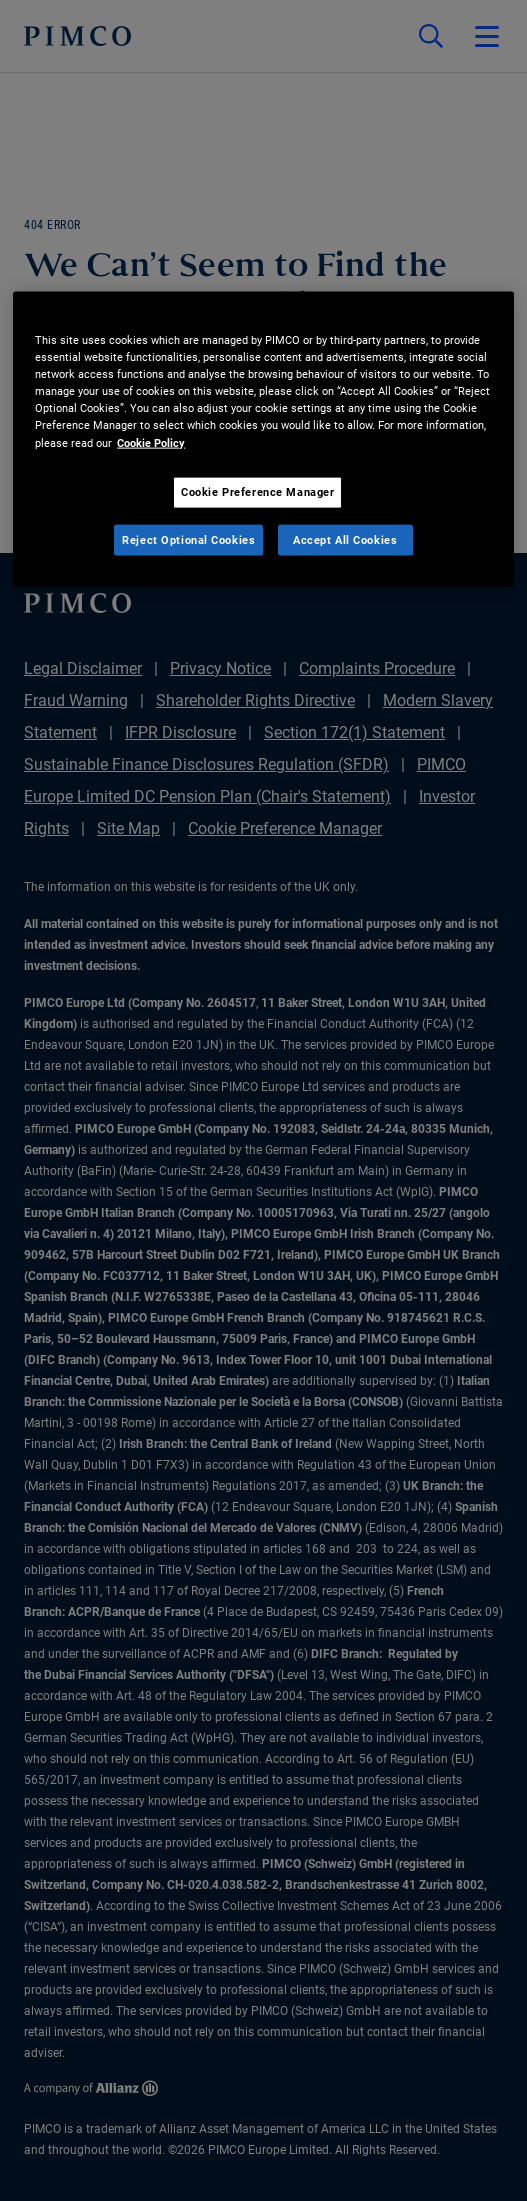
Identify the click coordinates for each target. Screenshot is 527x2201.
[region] (263, 439)
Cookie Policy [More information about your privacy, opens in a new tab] (151, 442)
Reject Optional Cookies (188, 539)
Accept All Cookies (345, 539)
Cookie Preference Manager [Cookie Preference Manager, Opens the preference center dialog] (257, 491)
